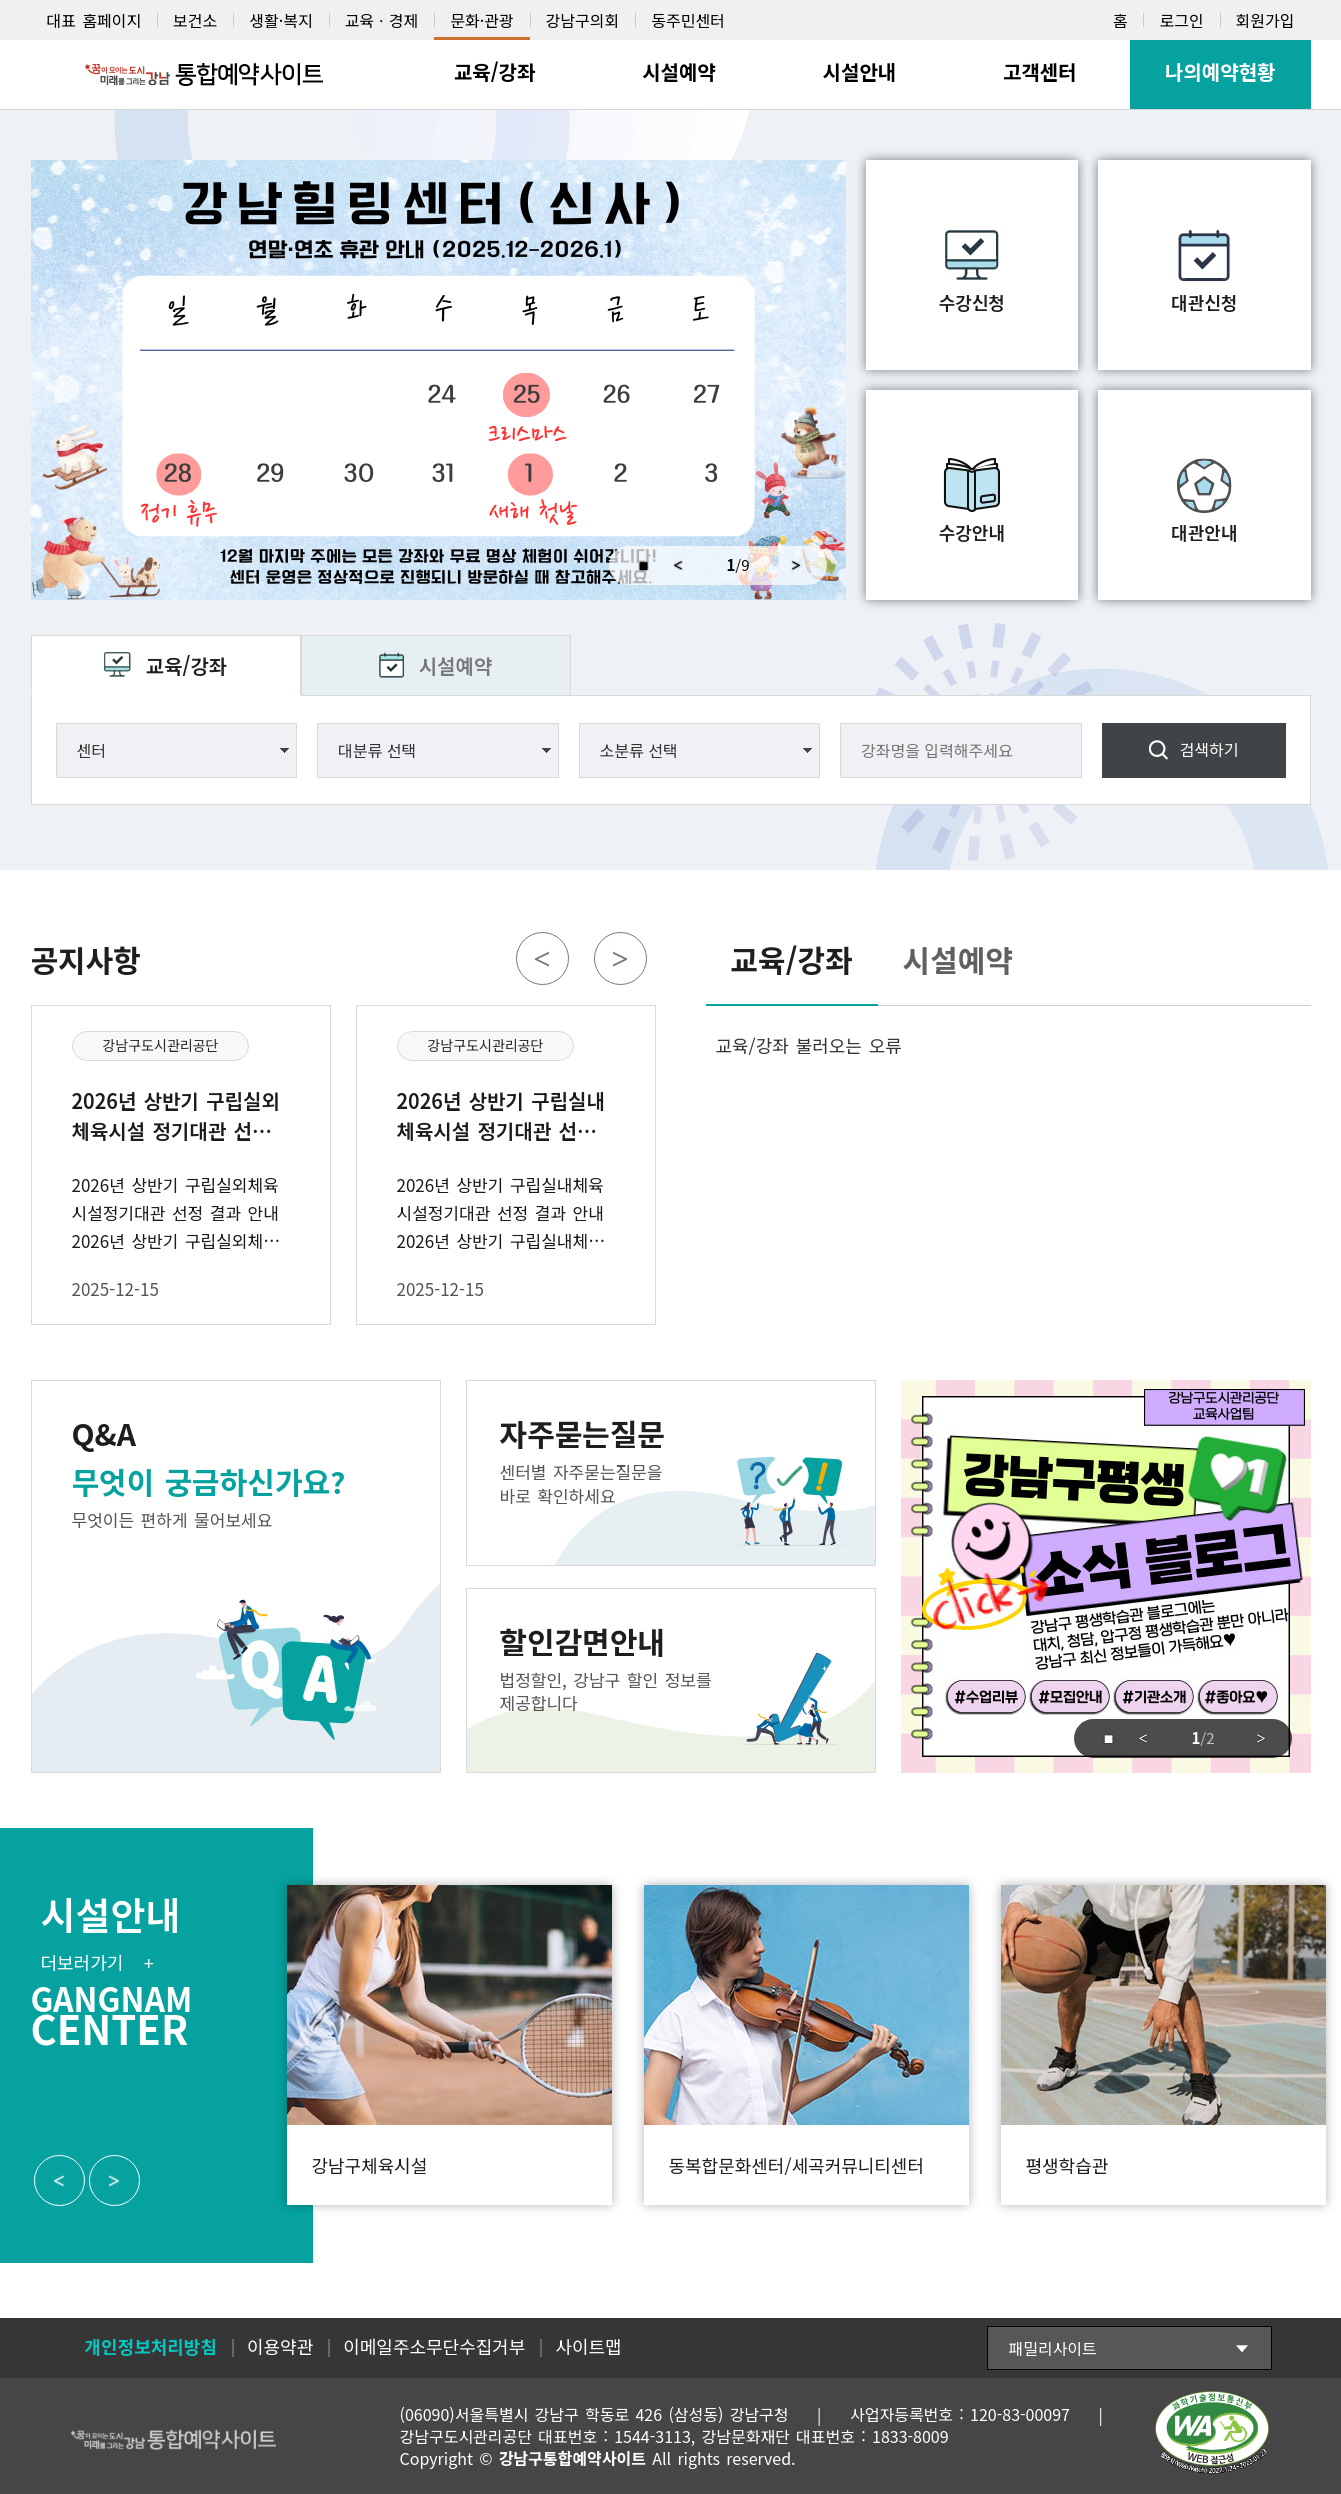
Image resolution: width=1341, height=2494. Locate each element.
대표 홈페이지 (94, 20)
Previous (678, 565)
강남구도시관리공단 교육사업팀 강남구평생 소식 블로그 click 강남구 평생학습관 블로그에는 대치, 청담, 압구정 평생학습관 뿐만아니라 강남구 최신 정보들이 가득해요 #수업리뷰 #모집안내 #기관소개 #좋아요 (1106, 1576)
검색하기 (1209, 749)
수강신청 (972, 302)
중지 (635, 565)
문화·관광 (481, 20)
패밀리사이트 (1053, 2348)
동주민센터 (688, 20)
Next (804, 565)
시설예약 (456, 665)
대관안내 (1204, 532)
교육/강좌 (186, 665)
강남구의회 (583, 20)
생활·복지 (280, 20)
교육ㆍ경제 (382, 20)
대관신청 (1204, 302)
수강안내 (972, 532)
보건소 (195, 20)
